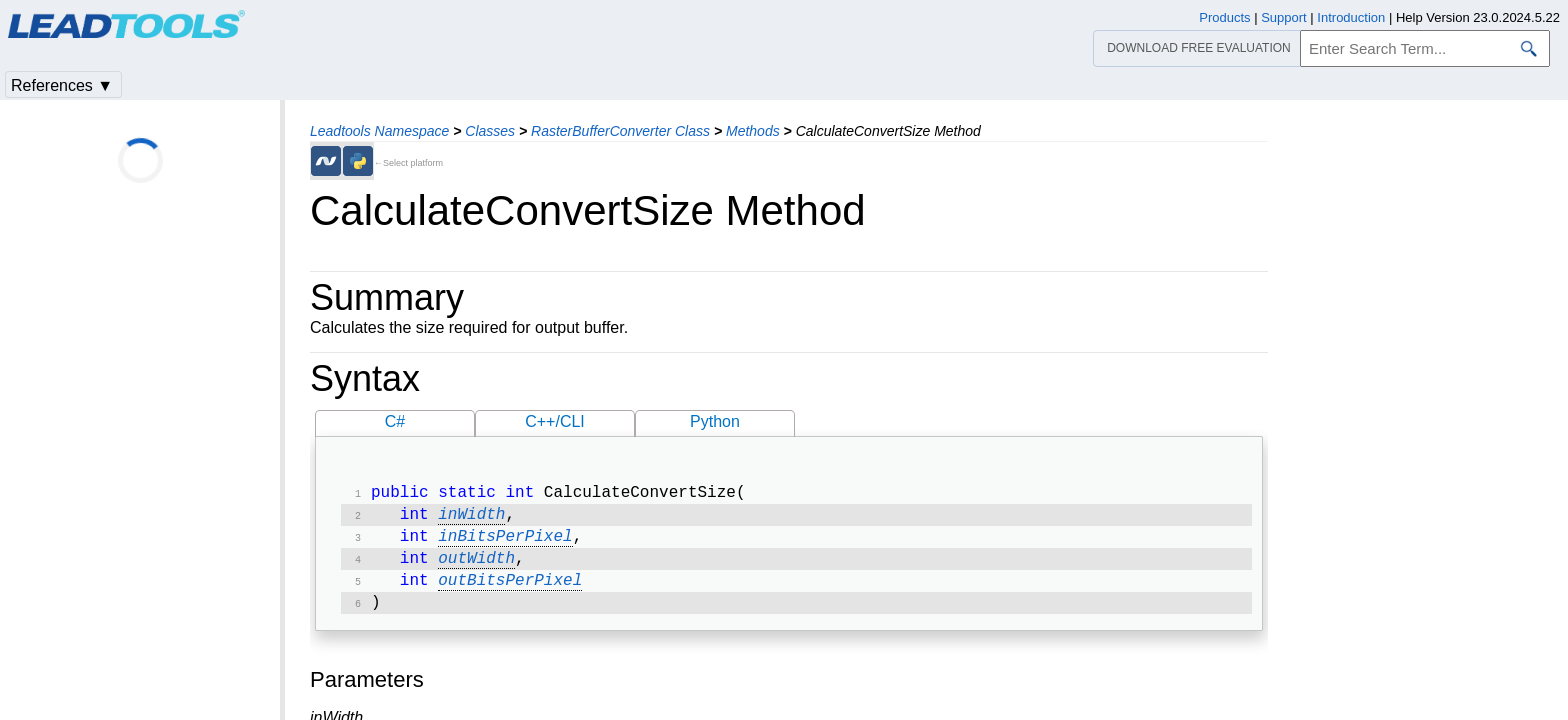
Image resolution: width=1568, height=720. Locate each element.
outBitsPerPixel (510, 591)
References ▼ (62, 85)
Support (1284, 17)
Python (715, 421)
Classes (490, 131)
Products (1224, 17)
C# (395, 421)
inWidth (471, 519)
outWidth (476, 567)
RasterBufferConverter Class (620, 131)
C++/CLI (555, 421)
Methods (753, 131)
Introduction (1351, 17)
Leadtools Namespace (379, 131)
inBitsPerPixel (505, 543)
